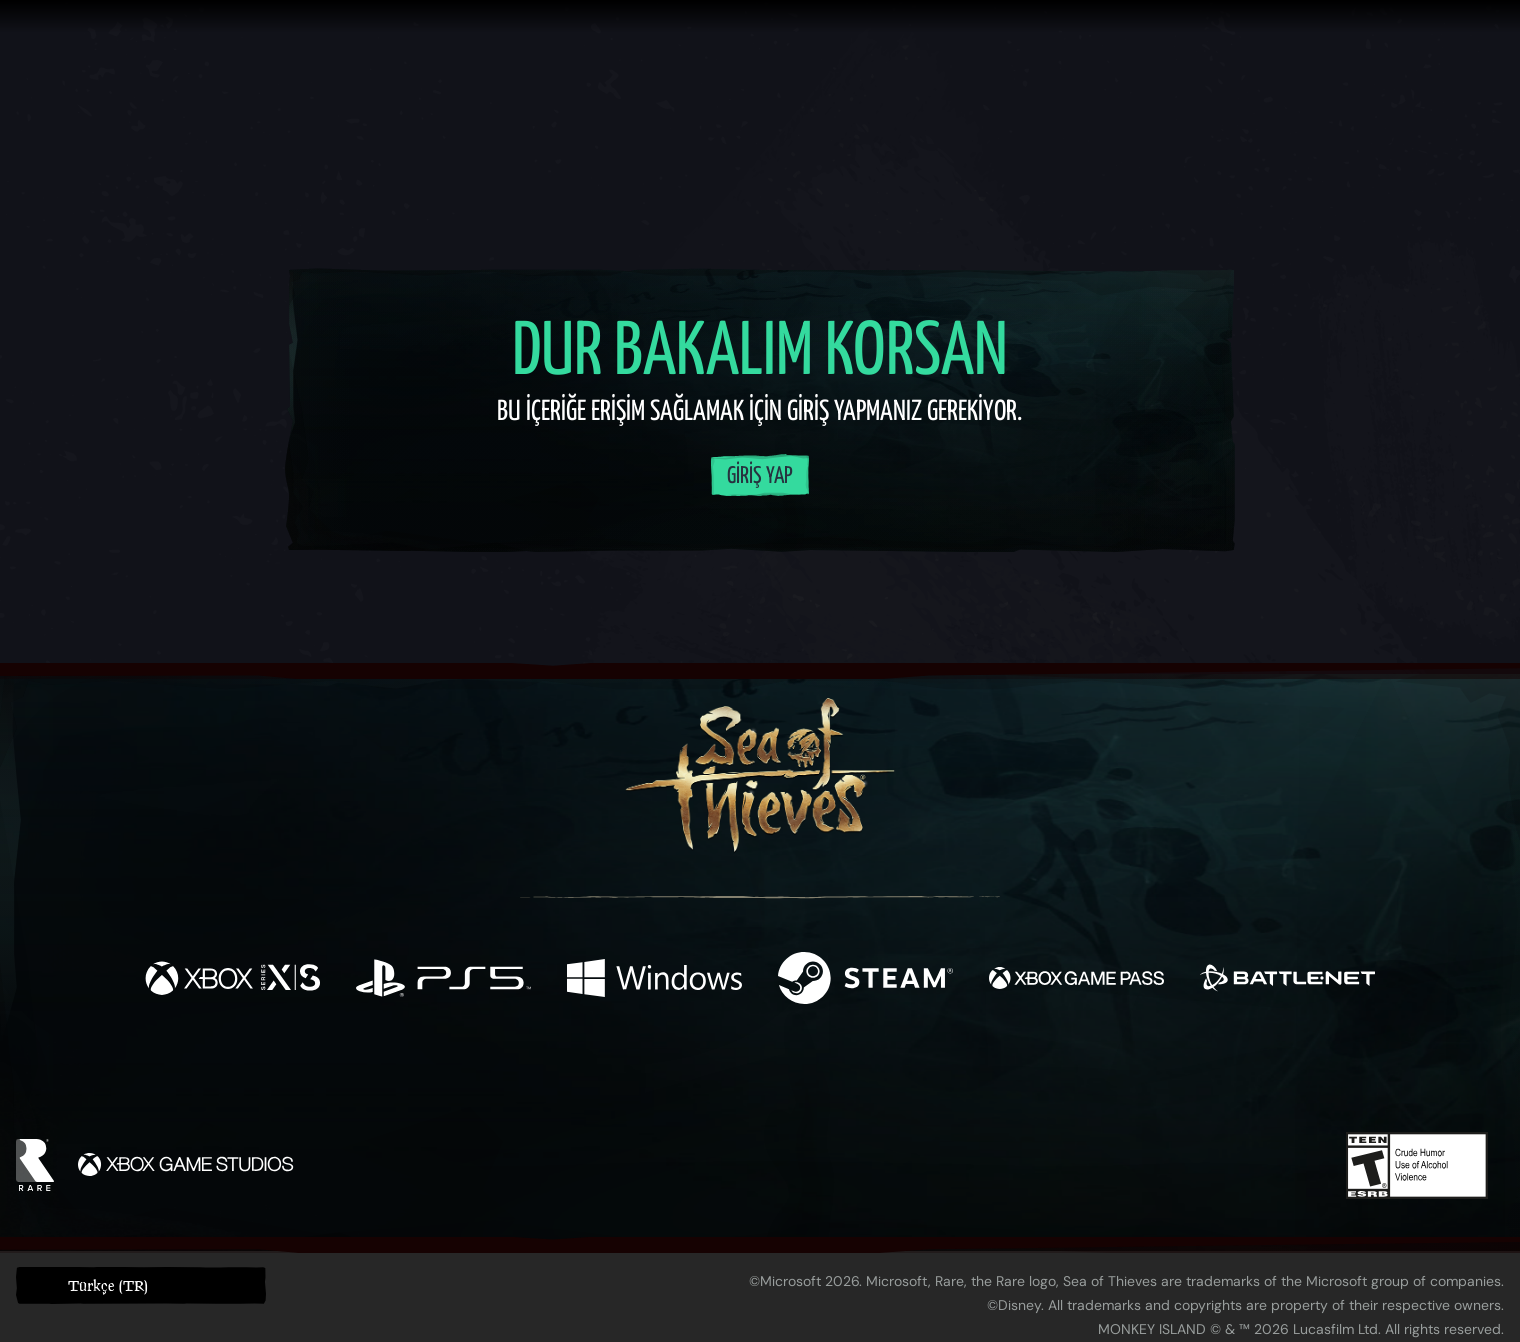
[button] (141, 1285)
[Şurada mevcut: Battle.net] (1287, 980)
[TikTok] (897, 1076)
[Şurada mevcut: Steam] (865, 980)
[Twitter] (611, 1074)
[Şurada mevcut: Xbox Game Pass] (1076, 980)
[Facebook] (560, 1073)
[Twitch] (670, 1076)
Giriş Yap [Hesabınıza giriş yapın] (760, 476)
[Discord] (841, 1079)
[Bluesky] (953, 1078)
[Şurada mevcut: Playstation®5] (443, 980)
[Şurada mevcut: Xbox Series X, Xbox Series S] (232, 980)
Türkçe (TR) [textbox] (108, 1285)
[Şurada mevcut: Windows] (654, 980)
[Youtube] (755, 1075)
